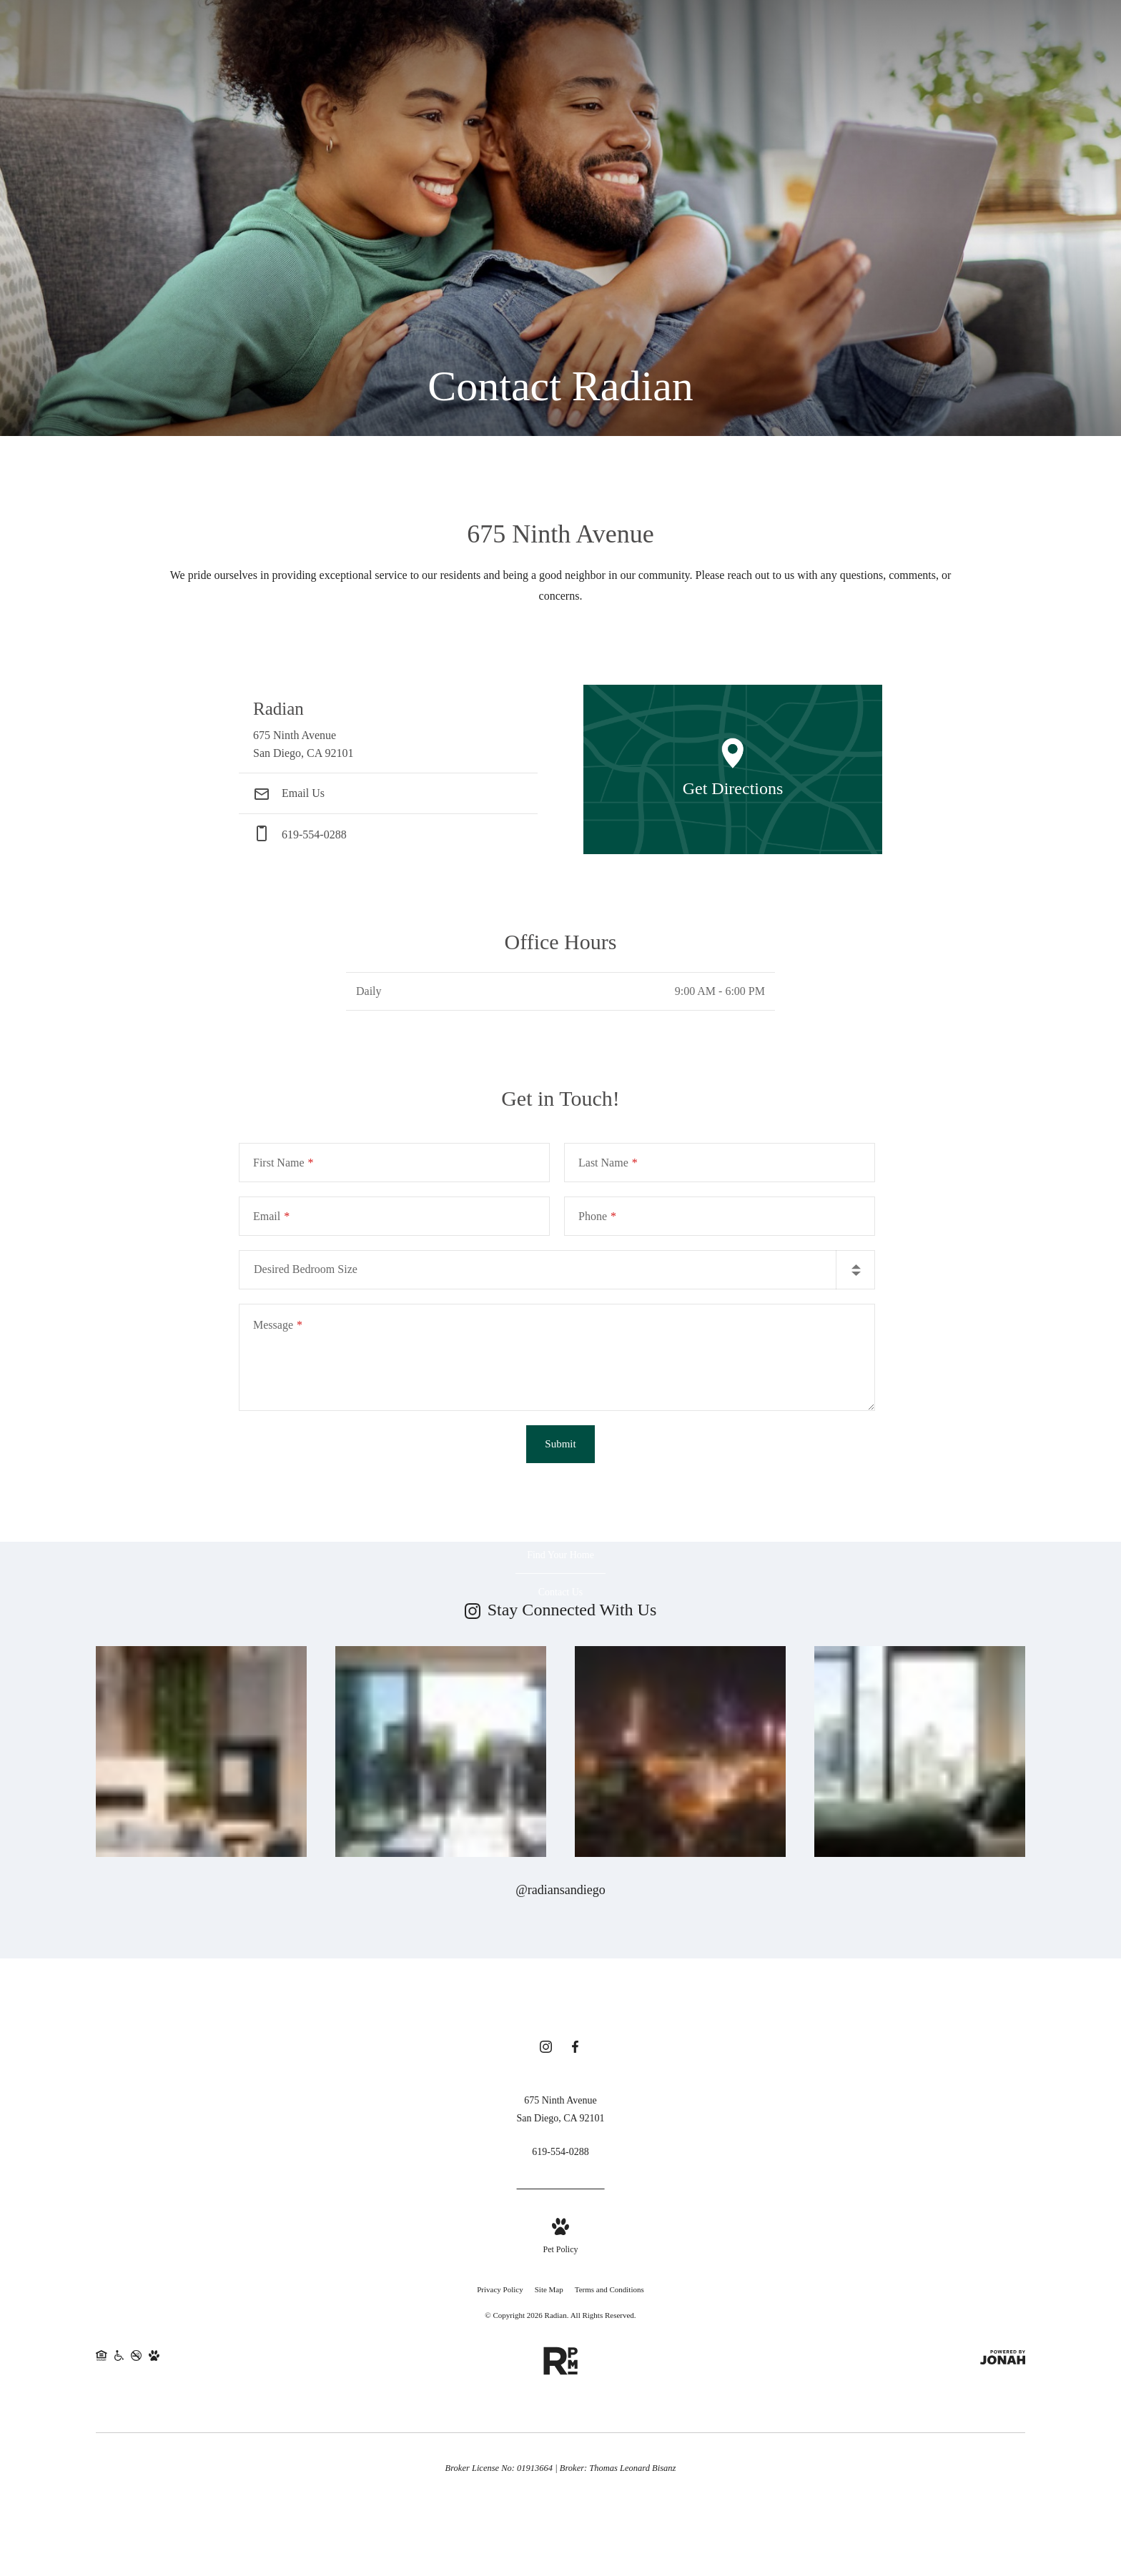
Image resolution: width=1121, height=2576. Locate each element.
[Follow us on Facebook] (575, 2051)
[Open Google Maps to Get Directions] (732, 769)
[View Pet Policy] (560, 2239)
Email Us (289, 793)
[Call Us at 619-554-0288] (560, 2154)
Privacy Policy (500, 2291)
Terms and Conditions (609, 2291)
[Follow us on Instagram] (546, 2051)
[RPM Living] (560, 2358)
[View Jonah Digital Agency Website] (1002, 2362)
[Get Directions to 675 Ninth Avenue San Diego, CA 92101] (388, 729)
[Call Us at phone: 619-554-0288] (388, 834)
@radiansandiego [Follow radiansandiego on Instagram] (560, 1890)
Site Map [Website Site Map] (549, 2291)
